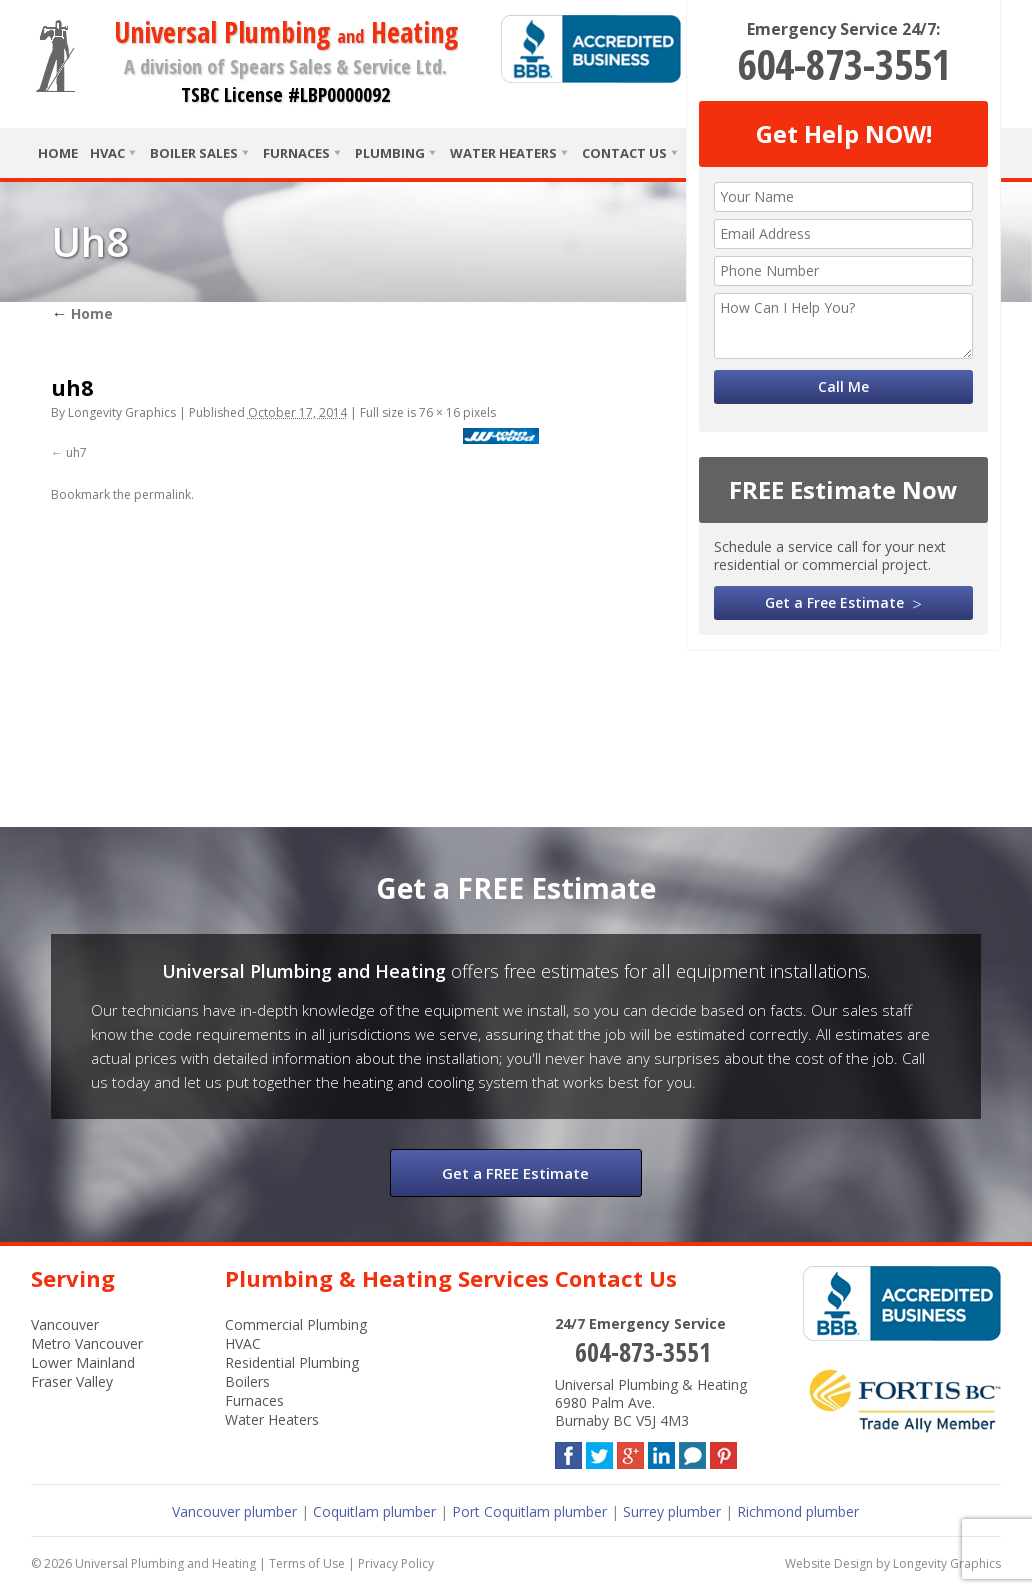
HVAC (107, 153)
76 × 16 (439, 412)
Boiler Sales (194, 153)
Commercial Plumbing (296, 1324)
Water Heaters (503, 153)
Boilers (247, 1381)
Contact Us (624, 153)
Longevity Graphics (122, 412)
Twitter (599, 1451)
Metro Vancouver (87, 1343)
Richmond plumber (798, 1511)
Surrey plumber (672, 1511)
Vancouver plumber (234, 1511)
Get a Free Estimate (834, 602)
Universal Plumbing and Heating (165, 1563)
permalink (162, 494)
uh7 (76, 452)
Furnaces (296, 153)
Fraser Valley (72, 1381)
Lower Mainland (83, 1362)
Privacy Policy (396, 1563)
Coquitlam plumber (374, 1511)
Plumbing (390, 153)
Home (58, 153)
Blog (692, 1451)
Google (630, 1451)
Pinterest (723, 1451)
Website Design (829, 1563)
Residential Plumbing (292, 1362)
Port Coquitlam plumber (529, 1511)
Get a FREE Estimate (515, 1173)
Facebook (568, 1451)
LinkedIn (661, 1451)
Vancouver (65, 1324)
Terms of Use (307, 1563)
